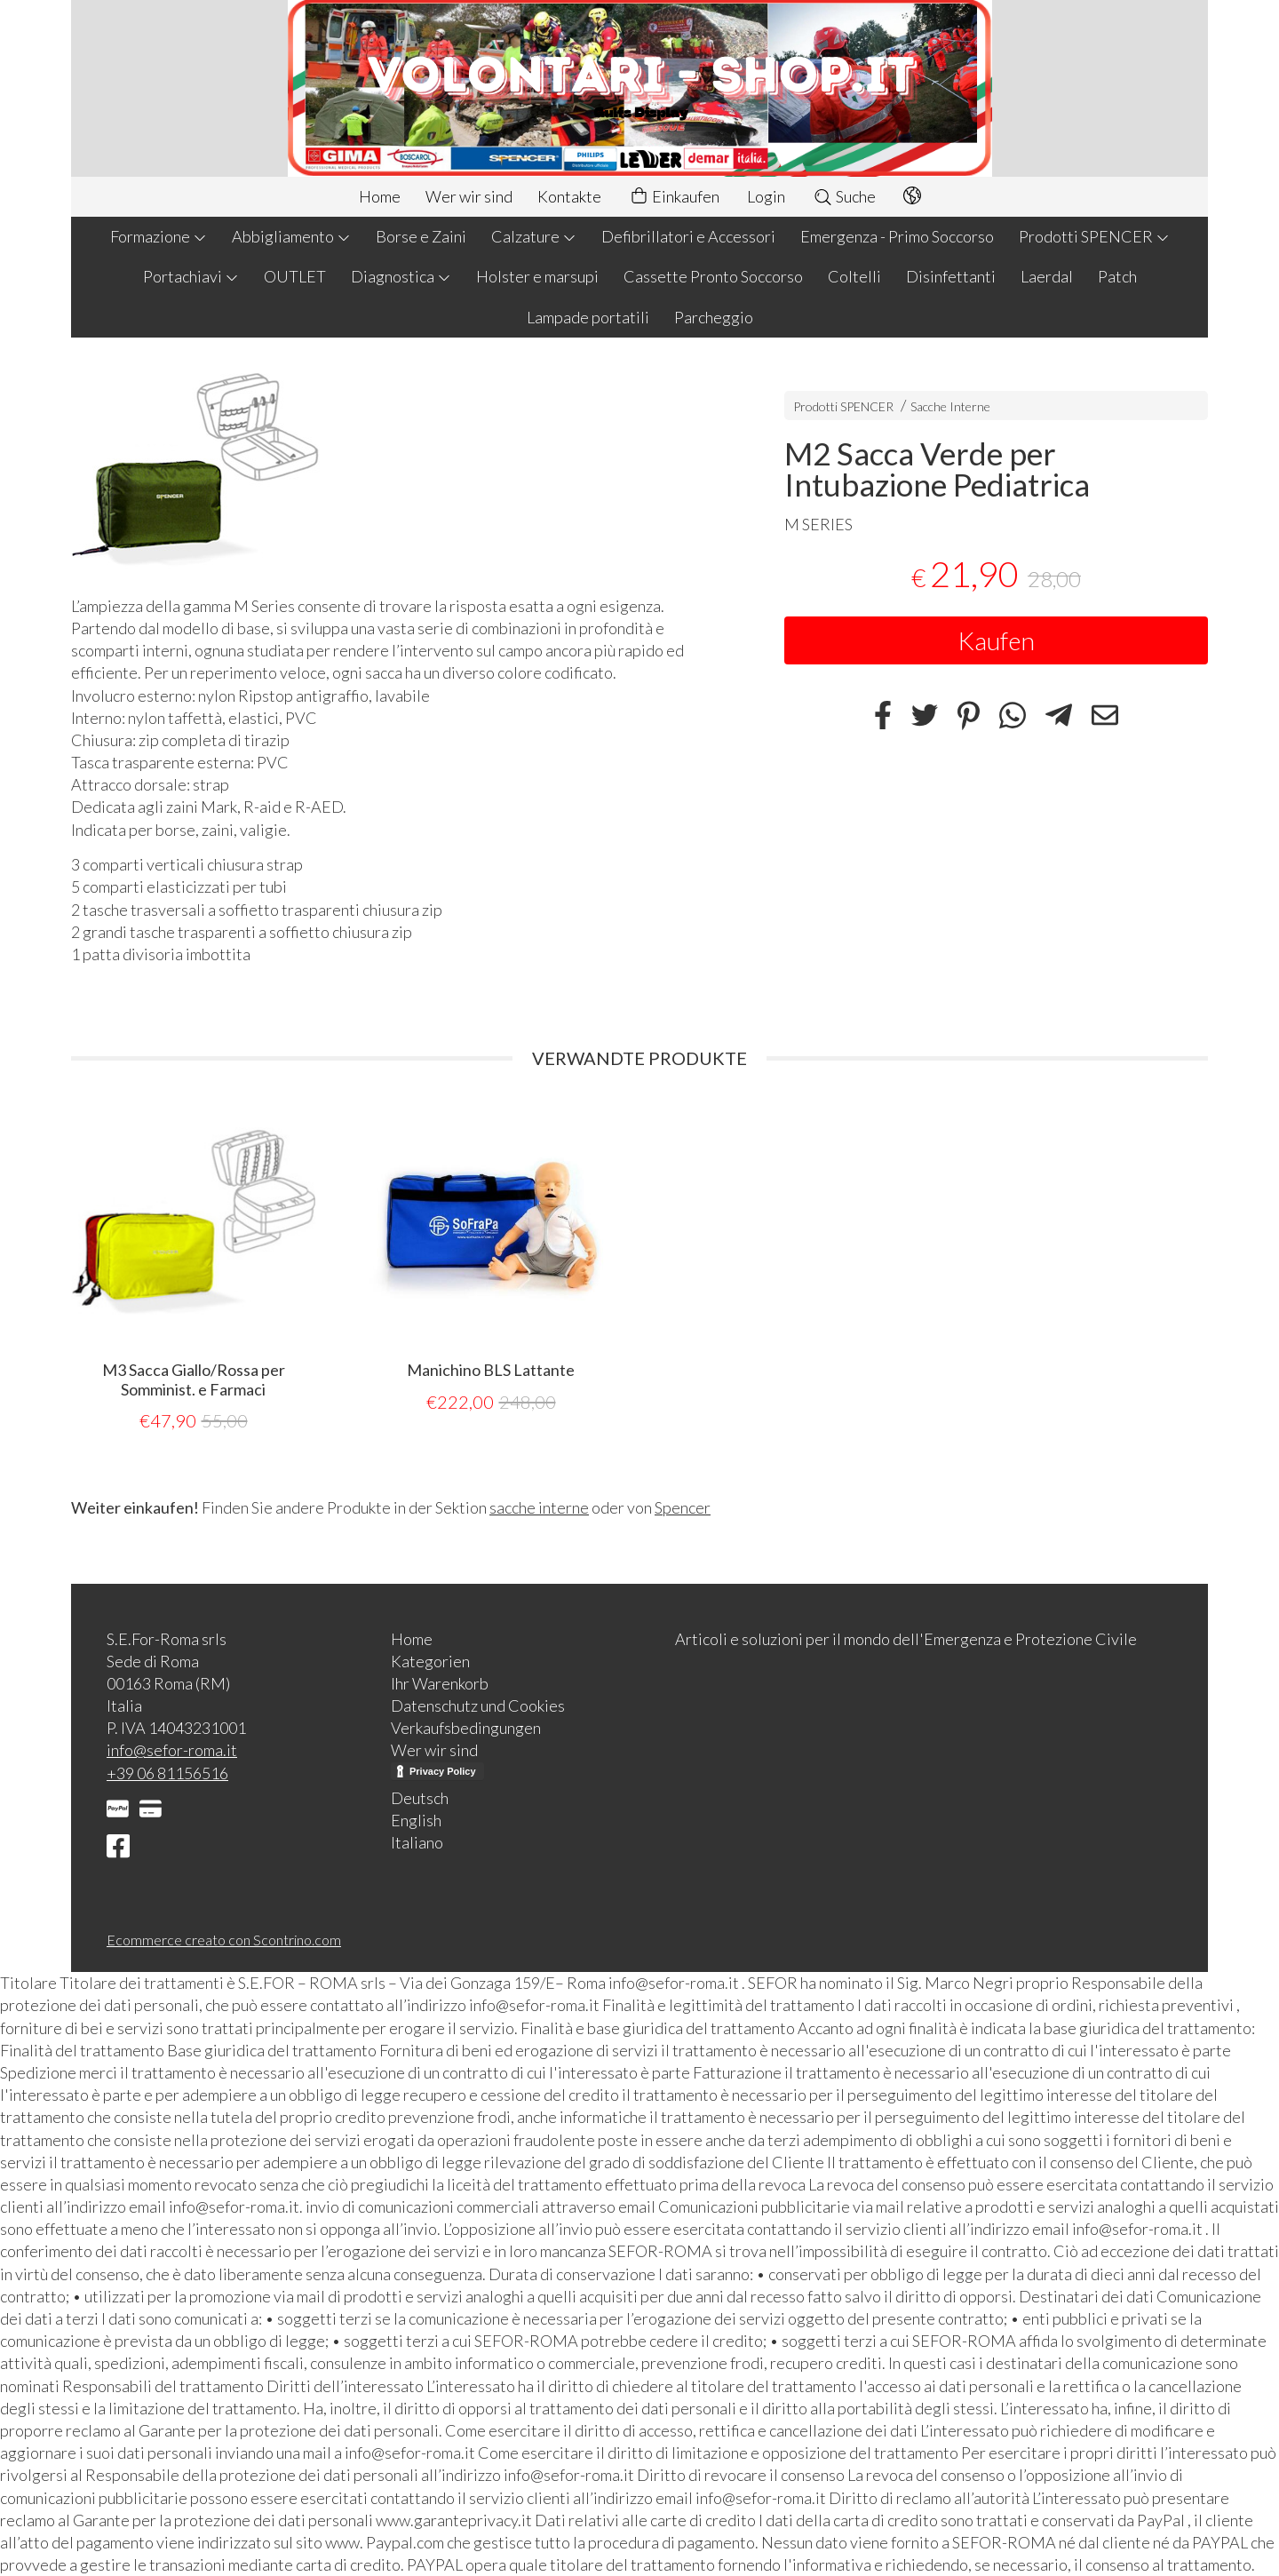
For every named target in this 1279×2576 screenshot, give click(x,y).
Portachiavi (191, 276)
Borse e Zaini (421, 236)
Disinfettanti (951, 276)
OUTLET (295, 276)
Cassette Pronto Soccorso (713, 276)
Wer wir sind (468, 196)
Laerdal (1047, 276)
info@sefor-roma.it (172, 1750)
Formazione (158, 236)
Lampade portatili (588, 317)
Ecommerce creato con (224, 1939)
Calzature (533, 236)
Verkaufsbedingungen (466, 1727)
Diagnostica (401, 276)
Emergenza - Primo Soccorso (897, 236)
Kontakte (569, 196)
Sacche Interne (950, 406)
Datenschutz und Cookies (478, 1705)
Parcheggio (713, 317)
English (416, 1820)
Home (380, 196)
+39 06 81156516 (167, 1773)
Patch (1117, 276)
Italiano (417, 1842)
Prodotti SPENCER (1094, 236)
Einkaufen (674, 197)
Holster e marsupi (537, 276)
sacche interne (539, 1507)
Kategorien (430, 1661)
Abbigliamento (291, 236)
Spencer (683, 1507)
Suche (844, 196)
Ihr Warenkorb (440, 1683)
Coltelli (854, 276)
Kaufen (996, 640)
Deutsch (420, 1798)
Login (766, 196)
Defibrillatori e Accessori (688, 236)
